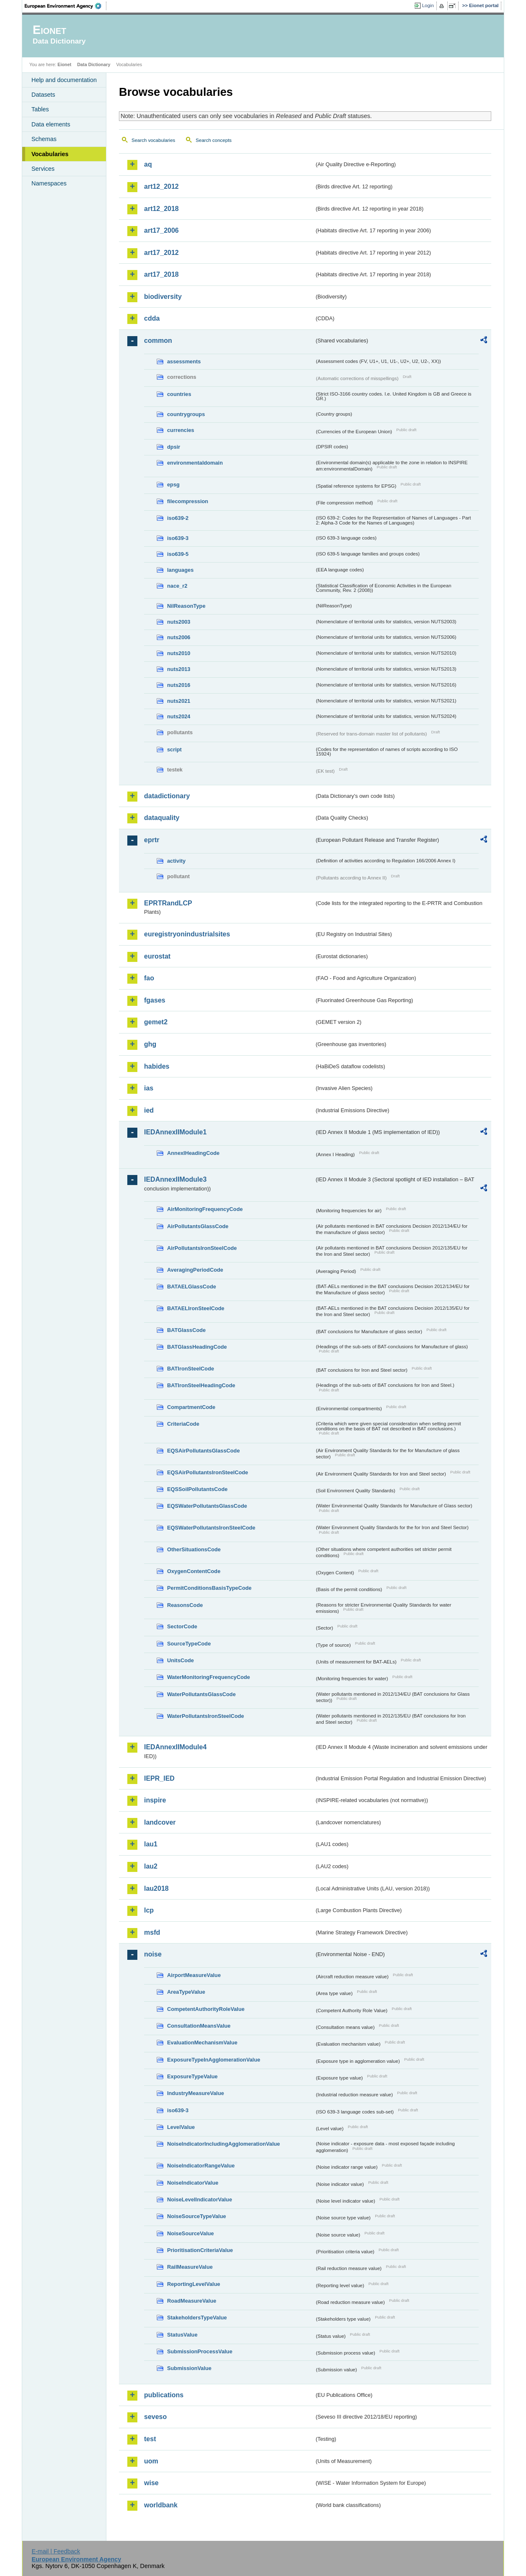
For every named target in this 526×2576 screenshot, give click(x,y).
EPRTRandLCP (168, 903)
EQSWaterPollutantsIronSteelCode (211, 1528)
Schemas (44, 139)
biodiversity (163, 296)
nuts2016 (178, 685)
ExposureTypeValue (192, 2076)
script (174, 749)
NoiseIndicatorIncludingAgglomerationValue (223, 2144)
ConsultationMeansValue (198, 2026)
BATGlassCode (186, 1330)
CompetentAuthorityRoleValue (206, 2009)
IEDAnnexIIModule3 (175, 1179)
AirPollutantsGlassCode (197, 1226)
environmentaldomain (195, 463)
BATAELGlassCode (191, 1286)
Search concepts (214, 140)
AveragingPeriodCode (195, 1270)
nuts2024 (178, 716)
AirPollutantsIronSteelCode (202, 1248)
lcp (149, 1910)
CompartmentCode (191, 1407)
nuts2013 (178, 669)
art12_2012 (161, 186)
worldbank (161, 2505)
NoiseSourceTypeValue (196, 2216)
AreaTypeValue (186, 1992)
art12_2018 (161, 208)
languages (180, 570)
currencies (180, 430)
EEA (66, 6)
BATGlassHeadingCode (197, 1347)
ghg (150, 1044)
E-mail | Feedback (55, 2551)
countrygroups (186, 414)
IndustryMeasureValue (195, 2093)
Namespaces (49, 183)
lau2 (150, 1866)
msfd (152, 1932)
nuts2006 (178, 637)
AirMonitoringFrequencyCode (205, 1209)
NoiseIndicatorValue (192, 2183)
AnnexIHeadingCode (193, 1153)
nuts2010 (178, 653)
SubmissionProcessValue (199, 2351)
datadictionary (167, 796)
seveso (155, 2416)
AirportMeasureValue (194, 1975)
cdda (152, 318)
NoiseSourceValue (190, 2233)
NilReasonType (186, 606)
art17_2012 (161, 252)
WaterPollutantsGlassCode (201, 1694)
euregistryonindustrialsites (187, 934)
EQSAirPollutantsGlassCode (203, 1450)
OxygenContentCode (193, 1571)
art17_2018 (161, 274)
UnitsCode (180, 1660)
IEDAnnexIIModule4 (175, 1747)
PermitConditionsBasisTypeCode (209, 1588)
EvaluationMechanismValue (202, 2042)
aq (148, 164)
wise (151, 2482)
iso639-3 (177, 538)
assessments (184, 361)
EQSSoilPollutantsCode (197, 1489)
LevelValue (181, 2127)
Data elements (50, 124)
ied (149, 1110)
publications (163, 2395)
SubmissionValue (189, 2368)
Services (42, 168)
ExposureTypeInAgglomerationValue (213, 2060)
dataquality (161, 817)
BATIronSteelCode (190, 1368)
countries (179, 394)
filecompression (187, 501)
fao (149, 978)
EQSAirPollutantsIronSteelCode (207, 1472)
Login (428, 5)
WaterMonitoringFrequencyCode (208, 1677)
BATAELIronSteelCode (195, 1308)
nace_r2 (177, 586)
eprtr (151, 839)
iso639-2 (177, 518)
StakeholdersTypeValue (197, 2317)
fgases (154, 1000)
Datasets (43, 94)
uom (151, 2461)
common (158, 340)
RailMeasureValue (190, 2267)
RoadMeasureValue (191, 2301)
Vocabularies (50, 154)
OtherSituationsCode (194, 1549)
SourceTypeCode (189, 1643)
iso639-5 (177, 554)
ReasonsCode (185, 1605)
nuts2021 (178, 701)
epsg (173, 484)
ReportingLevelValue (193, 2284)
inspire (155, 1800)
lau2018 (156, 1888)
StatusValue (182, 2335)
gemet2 (156, 1022)
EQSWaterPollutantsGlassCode (207, 1506)
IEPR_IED (159, 1778)
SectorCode (182, 1626)
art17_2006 (161, 230)
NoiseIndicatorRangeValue (201, 2165)
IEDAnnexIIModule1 (175, 1132)
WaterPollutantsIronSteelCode (205, 1716)
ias (148, 1088)
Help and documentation (64, 80)
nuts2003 (178, 622)
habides (156, 1066)
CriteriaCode (183, 1424)
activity (176, 861)
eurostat (157, 956)
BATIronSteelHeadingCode (201, 1385)
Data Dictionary (93, 64)
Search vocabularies (153, 140)
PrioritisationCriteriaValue (200, 2250)
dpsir (173, 447)
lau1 (150, 1844)
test (150, 2438)
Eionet (64, 64)
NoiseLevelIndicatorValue (199, 2199)
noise (153, 1954)
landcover (160, 1822)
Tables (40, 109)
